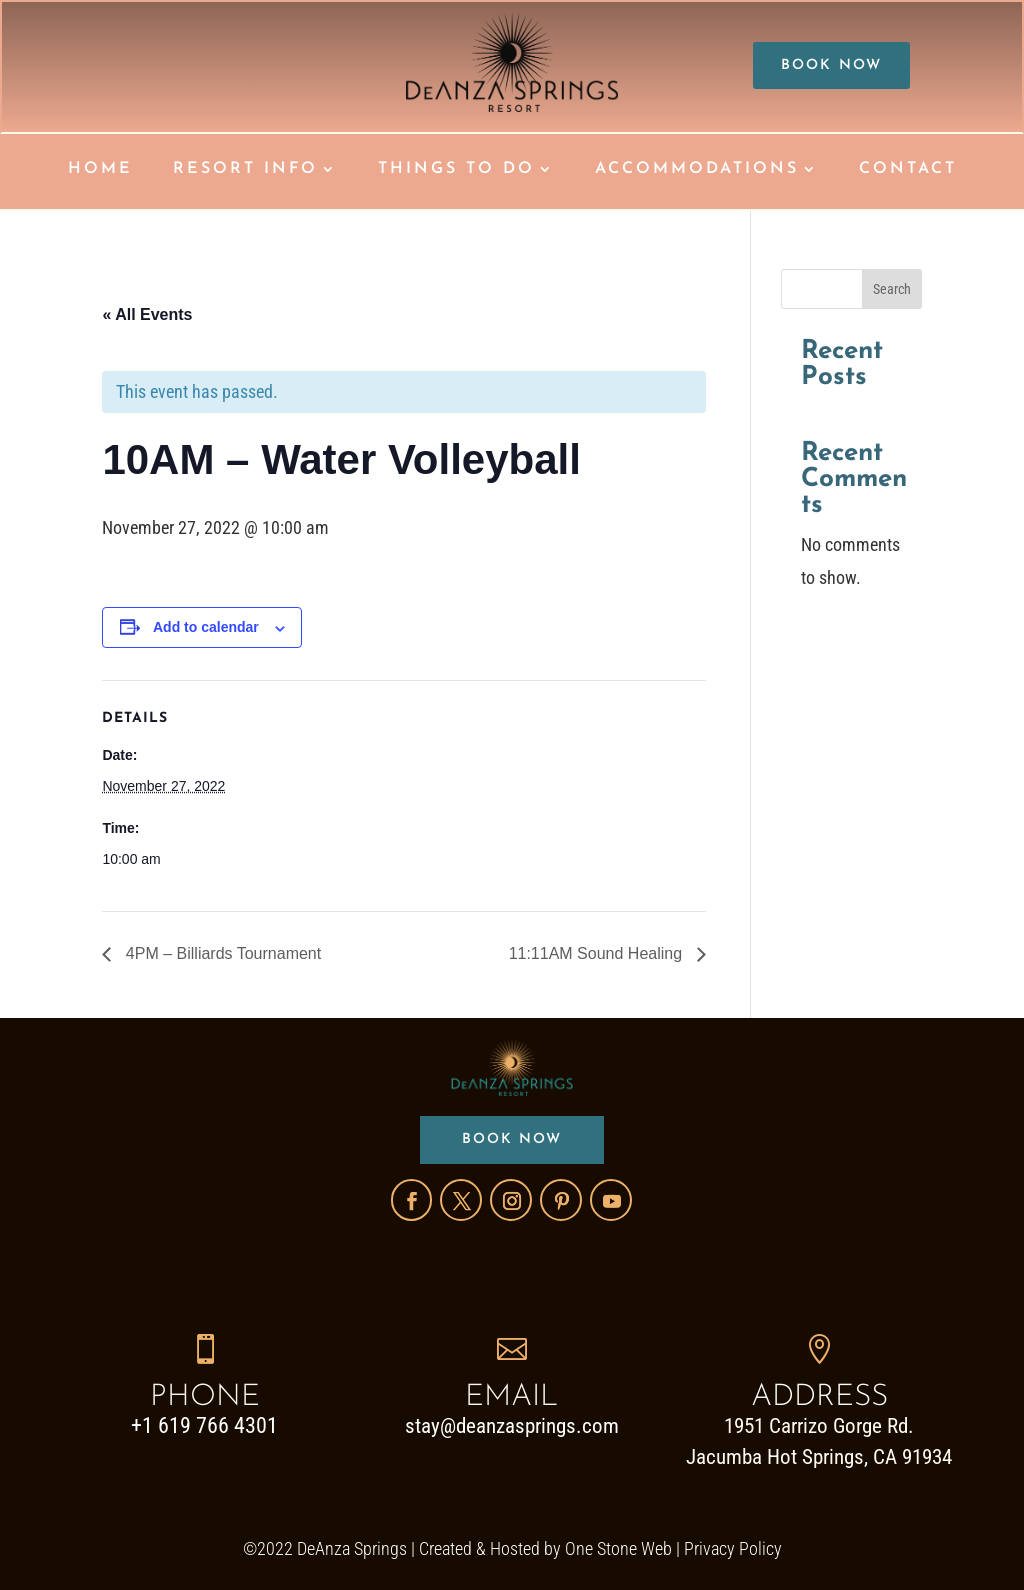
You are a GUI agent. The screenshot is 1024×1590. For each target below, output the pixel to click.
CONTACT (908, 169)
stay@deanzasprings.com (512, 1426)
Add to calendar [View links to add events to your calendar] (206, 627)
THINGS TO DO (456, 169)
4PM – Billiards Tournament (221, 953)
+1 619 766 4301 (204, 1425)
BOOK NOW (832, 65)
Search (892, 289)
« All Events (147, 314)
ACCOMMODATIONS (697, 169)
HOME (100, 169)
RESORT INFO (245, 169)
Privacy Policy (733, 1547)
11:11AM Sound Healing (598, 953)
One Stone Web (618, 1547)
